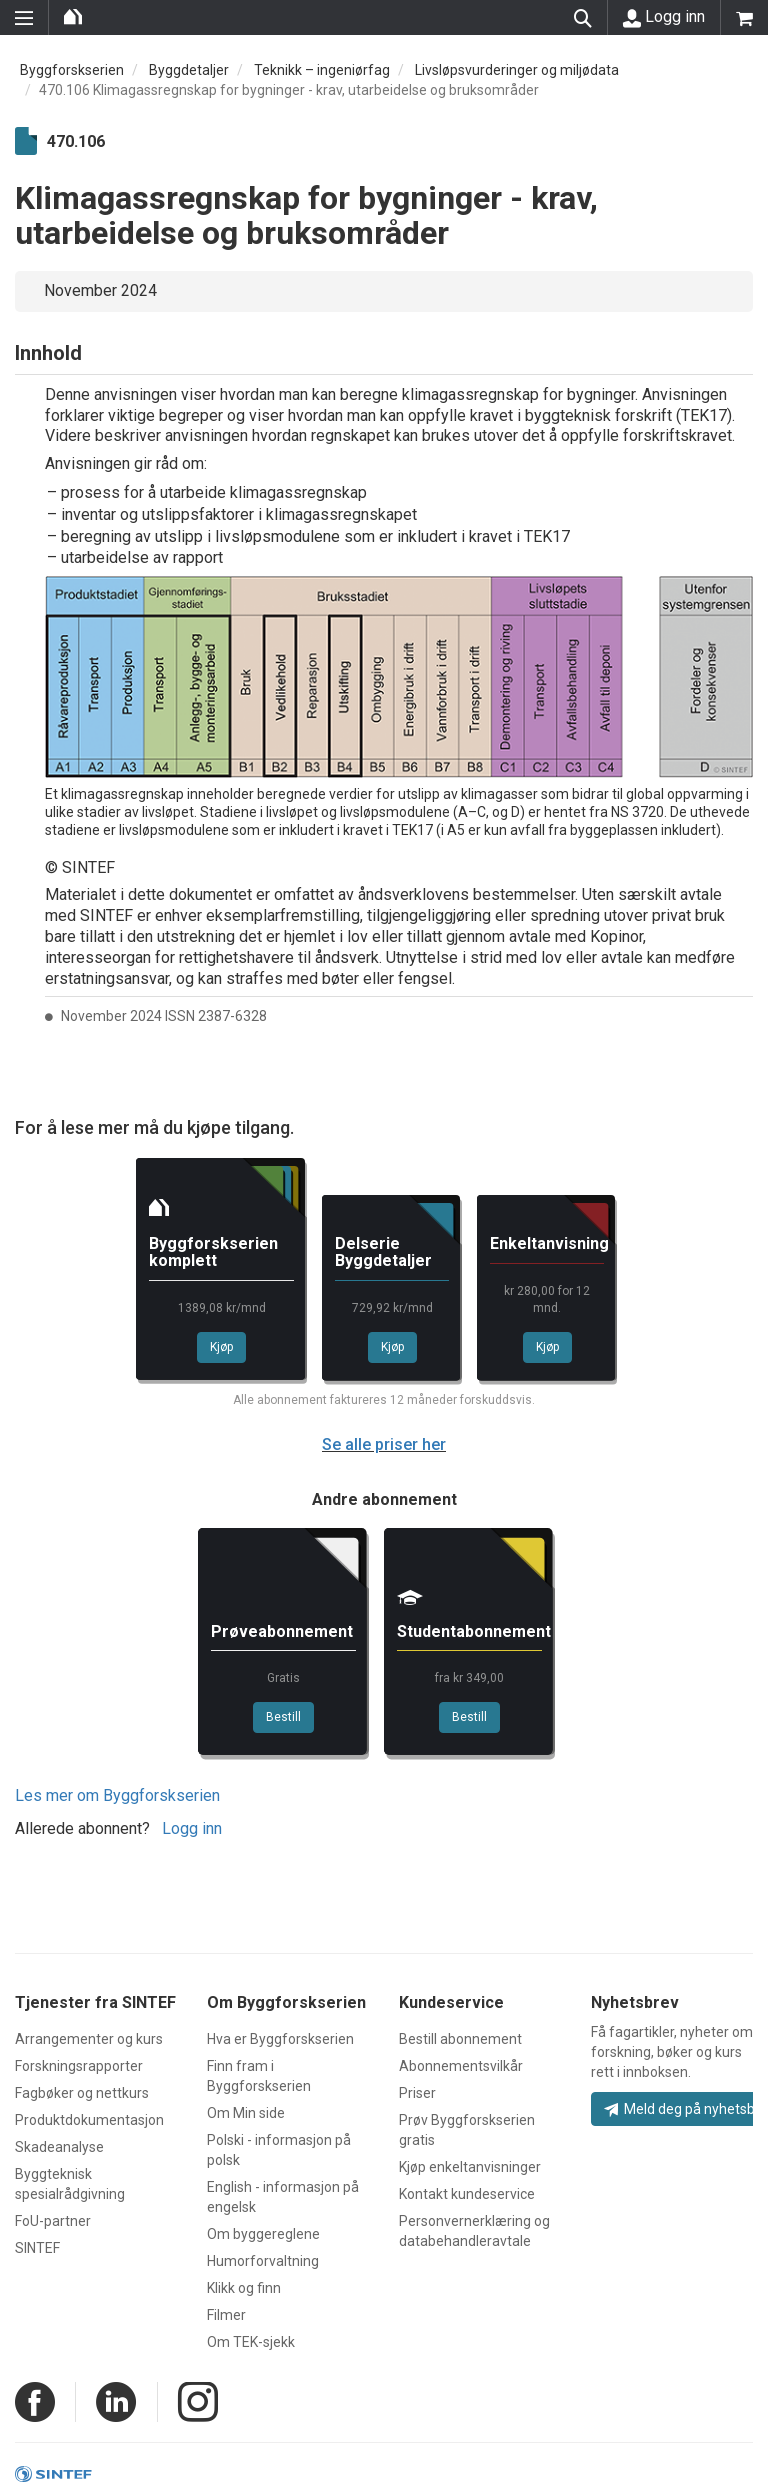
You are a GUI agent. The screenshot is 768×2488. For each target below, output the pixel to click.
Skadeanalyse (59, 2147)
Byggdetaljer (189, 70)
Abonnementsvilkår (461, 2066)
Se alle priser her (384, 1444)
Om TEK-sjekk (251, 2342)
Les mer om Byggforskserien (117, 1795)
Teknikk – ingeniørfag (322, 70)
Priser (417, 2093)
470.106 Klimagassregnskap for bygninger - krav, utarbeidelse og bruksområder (289, 90)
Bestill (283, 1717)
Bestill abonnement (460, 2039)
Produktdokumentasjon (89, 2120)
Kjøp (221, 1347)
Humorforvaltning (263, 2261)
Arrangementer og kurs (89, 2039)
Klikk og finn (244, 2288)
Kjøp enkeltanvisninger (470, 2167)
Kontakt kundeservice (467, 2194)
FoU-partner (53, 2221)
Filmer (226, 2315)
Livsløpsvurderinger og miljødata (517, 70)
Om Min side (246, 2113)
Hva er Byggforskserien (280, 2039)
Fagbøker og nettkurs (82, 2093)
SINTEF (37, 2248)
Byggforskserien (72, 70)
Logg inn (664, 17)
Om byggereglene (263, 2234)
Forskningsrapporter (79, 2066)
